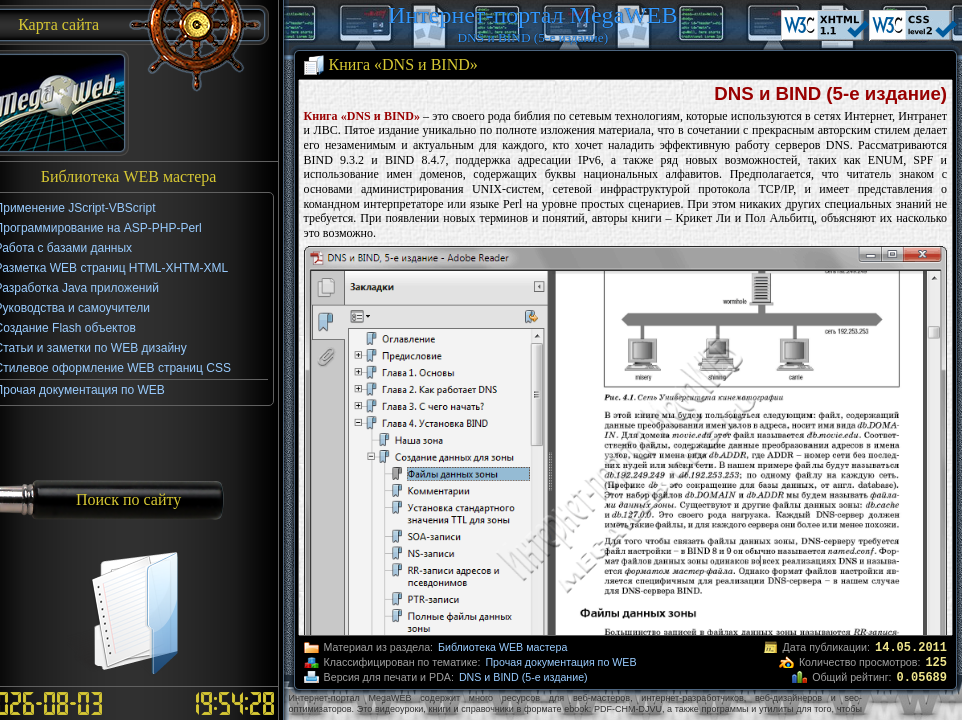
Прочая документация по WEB (560, 662)
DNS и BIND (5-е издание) (523, 677)
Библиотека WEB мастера (502, 647)
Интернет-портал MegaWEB (532, 15)
